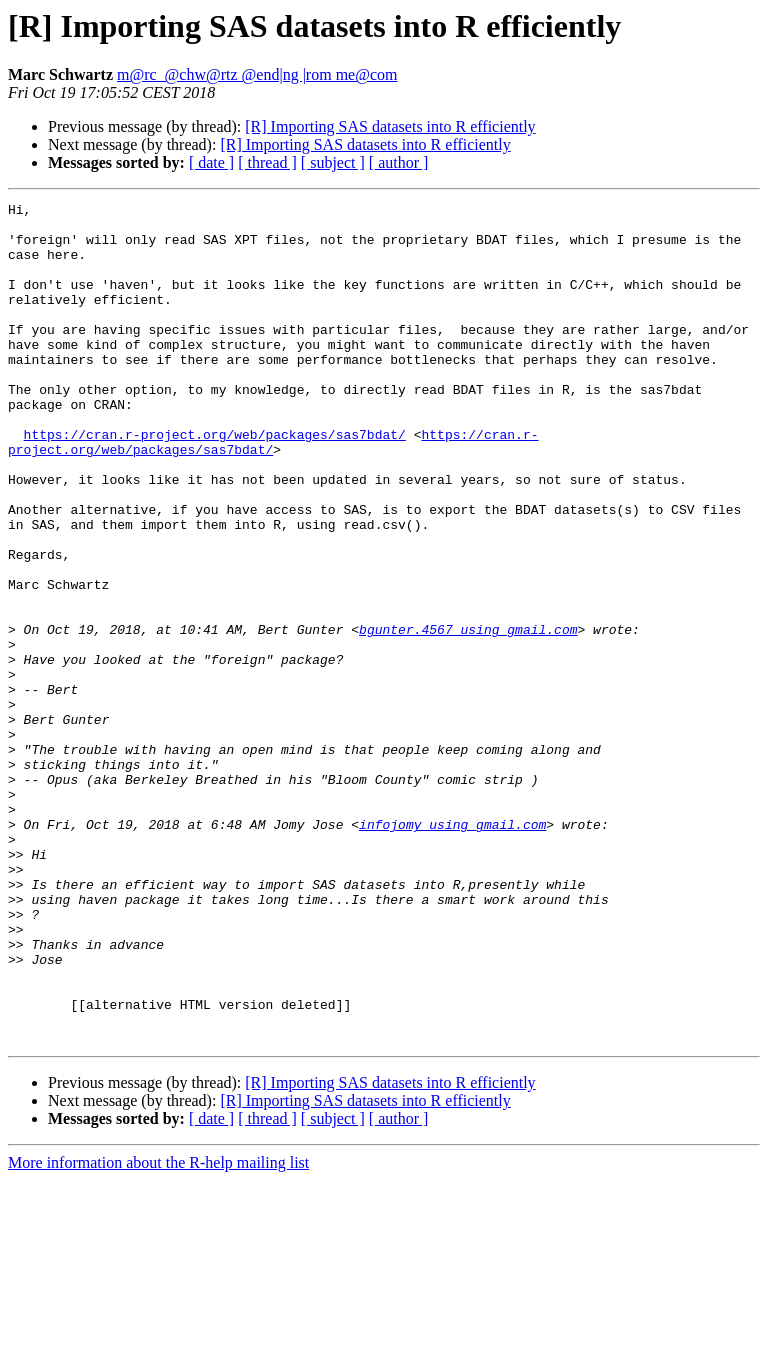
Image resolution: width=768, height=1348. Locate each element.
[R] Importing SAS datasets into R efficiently (390, 126)
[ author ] (399, 162)
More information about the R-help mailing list (158, 1330)
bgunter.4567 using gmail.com (468, 716)
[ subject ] (333, 162)
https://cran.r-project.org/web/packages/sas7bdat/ (215, 482)
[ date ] (211, 162)
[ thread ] (267, 162)
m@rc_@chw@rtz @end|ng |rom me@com (257, 74)
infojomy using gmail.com (452, 950)
